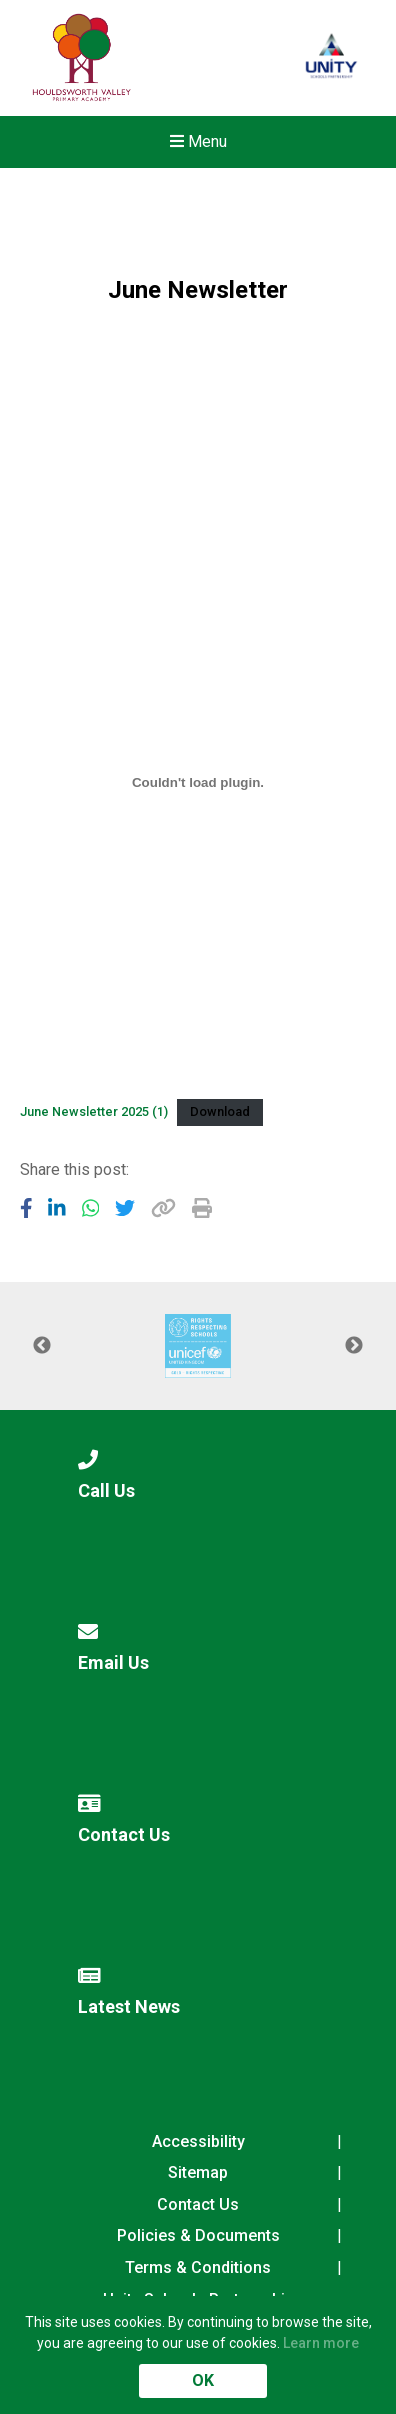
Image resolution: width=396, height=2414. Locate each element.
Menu (198, 141)
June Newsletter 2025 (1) (94, 1111)
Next (354, 1346)
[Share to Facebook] (26, 1208)
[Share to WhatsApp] (91, 1208)
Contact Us (198, 2204)
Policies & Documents (198, 2235)
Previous (42, 1346)
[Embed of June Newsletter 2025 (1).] (198, 782)
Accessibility (198, 2141)
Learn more (321, 2343)
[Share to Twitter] (125, 1208)
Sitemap (198, 2172)
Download (220, 1111)
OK (203, 2380)
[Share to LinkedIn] (57, 1208)
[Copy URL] (163, 1208)
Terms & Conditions (198, 2267)
